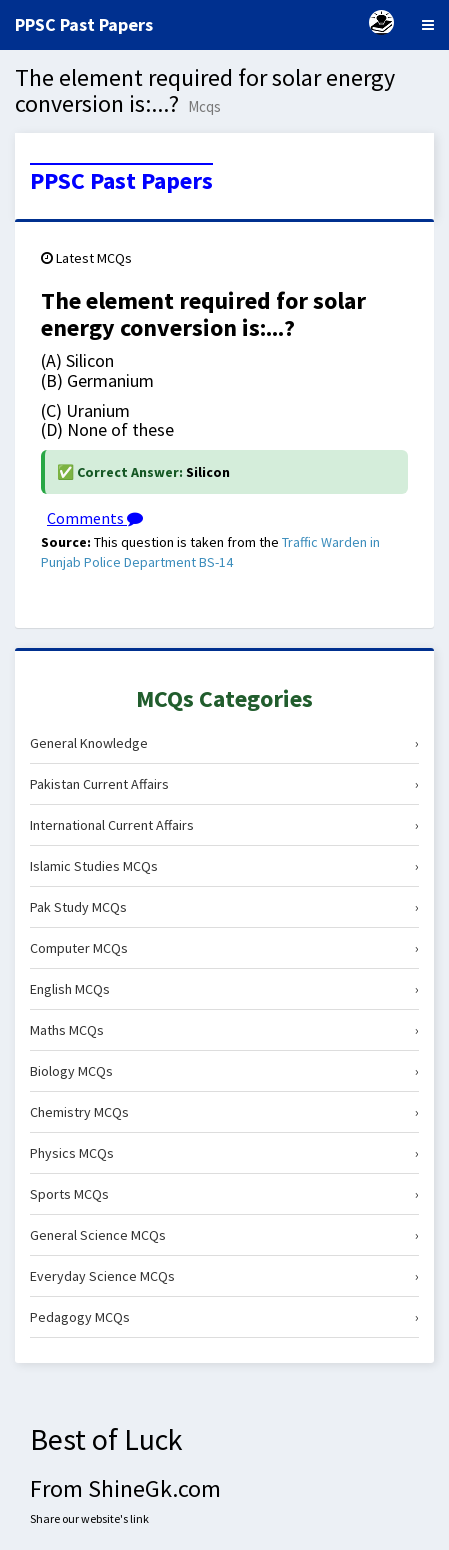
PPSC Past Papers (121, 181)
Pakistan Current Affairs (224, 784)
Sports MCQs (224, 1194)
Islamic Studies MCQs (224, 866)
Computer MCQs (224, 948)
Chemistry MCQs (224, 1112)
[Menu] (428, 25)
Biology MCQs (224, 1071)
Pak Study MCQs (224, 907)
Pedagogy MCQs (224, 1317)
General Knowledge (224, 743)
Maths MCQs (224, 1030)
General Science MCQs (224, 1235)
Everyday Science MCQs (224, 1276)
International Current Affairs (224, 825)
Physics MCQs (224, 1153)
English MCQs (224, 989)
